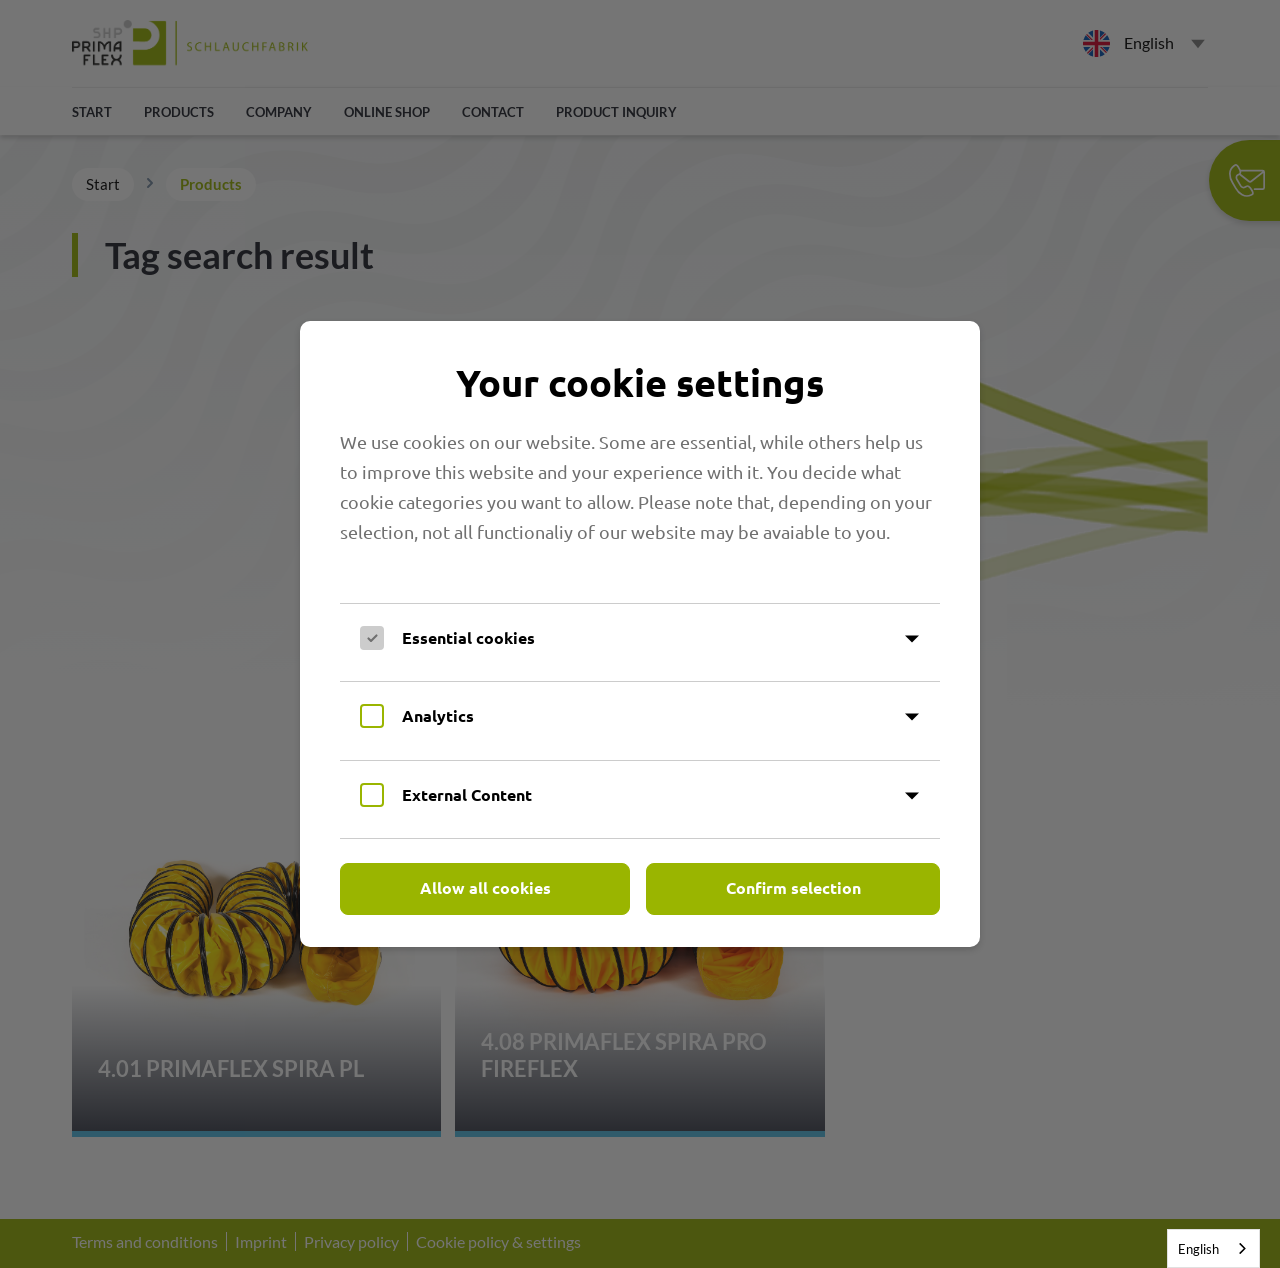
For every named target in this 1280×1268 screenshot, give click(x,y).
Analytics (438, 715)
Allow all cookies (485, 887)
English (1198, 1249)
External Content (467, 794)
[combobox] (1213, 1248)
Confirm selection (793, 887)
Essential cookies (468, 637)
